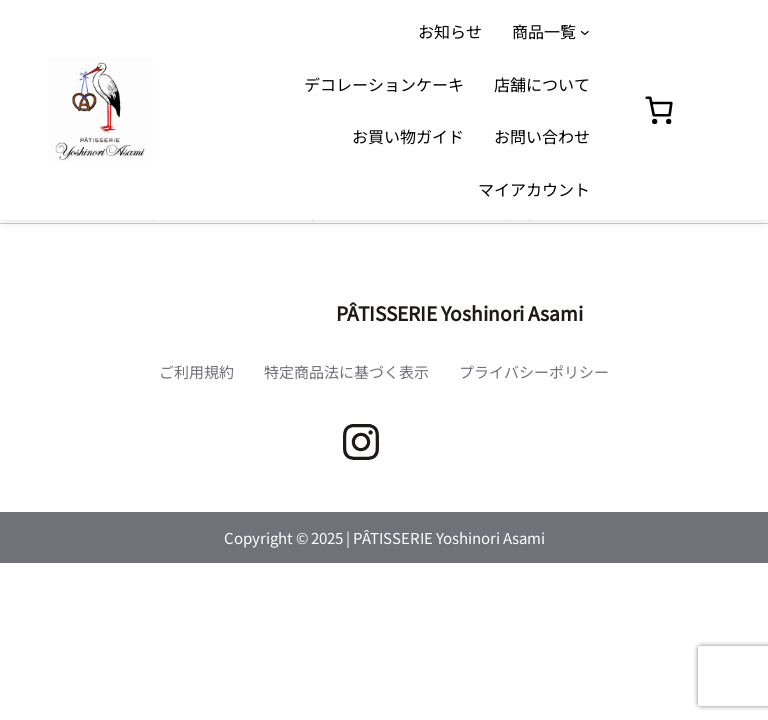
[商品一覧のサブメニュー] (585, 31)
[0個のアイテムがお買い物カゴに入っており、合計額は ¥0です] (659, 110)
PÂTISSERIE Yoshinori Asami (459, 312)
